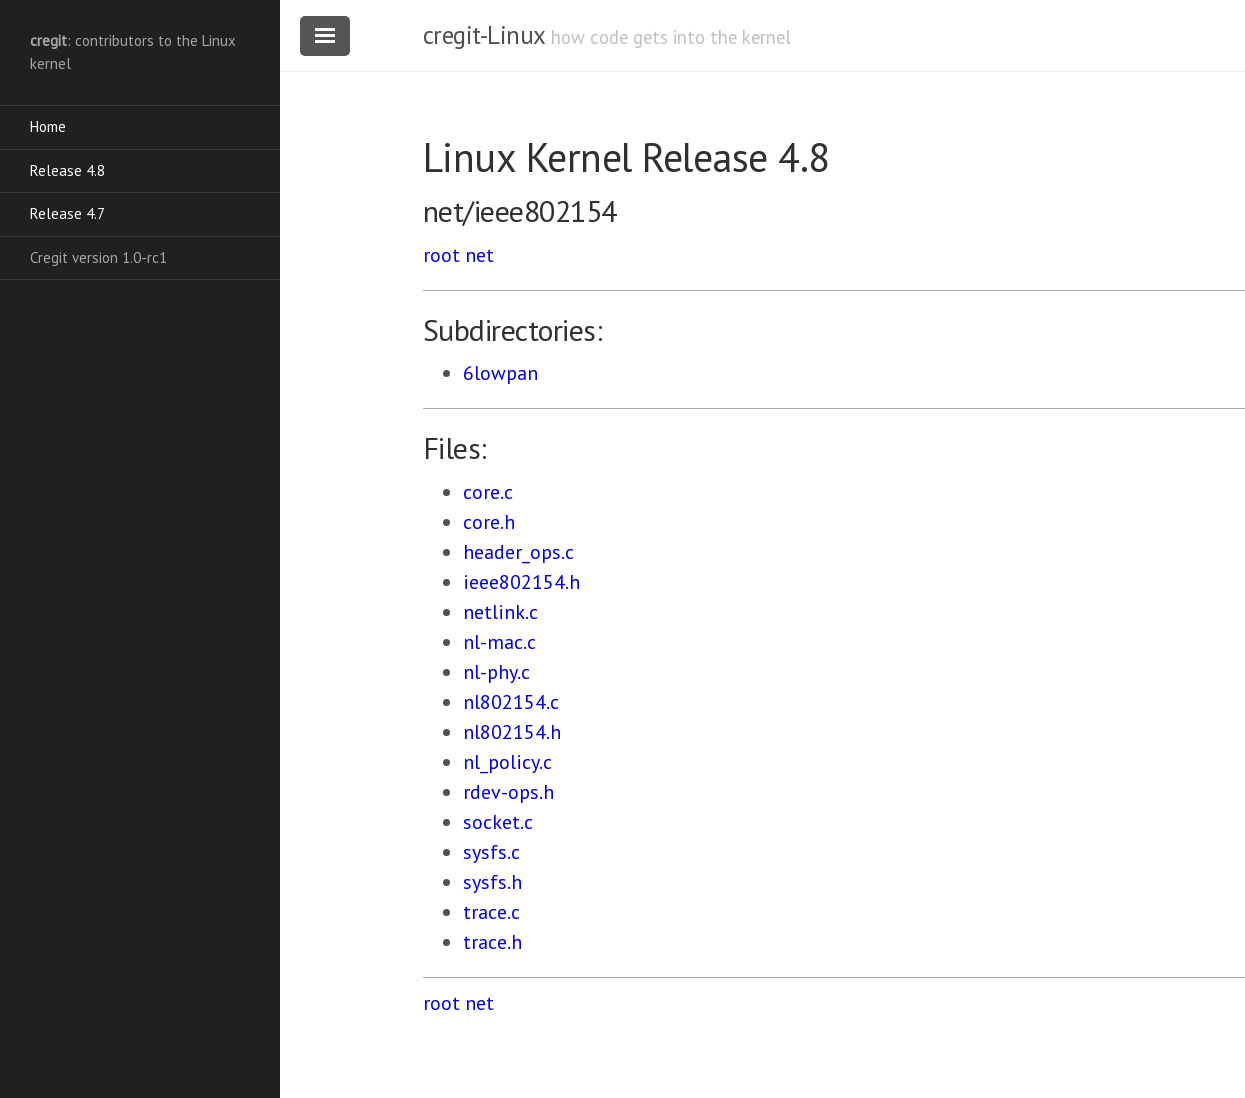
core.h (489, 522)
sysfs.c (491, 852)
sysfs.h (492, 882)
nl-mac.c (499, 642)
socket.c (498, 822)
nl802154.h (512, 732)
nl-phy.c (496, 672)
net (479, 255)
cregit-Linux (484, 35)
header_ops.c (518, 552)
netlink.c (500, 612)
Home (48, 126)
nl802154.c (511, 702)
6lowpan (500, 373)
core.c (488, 492)
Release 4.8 (67, 170)
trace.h (492, 942)
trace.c (491, 912)
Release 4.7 (67, 213)
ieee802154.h (521, 582)
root (441, 255)
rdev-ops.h (508, 792)
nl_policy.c (507, 762)
